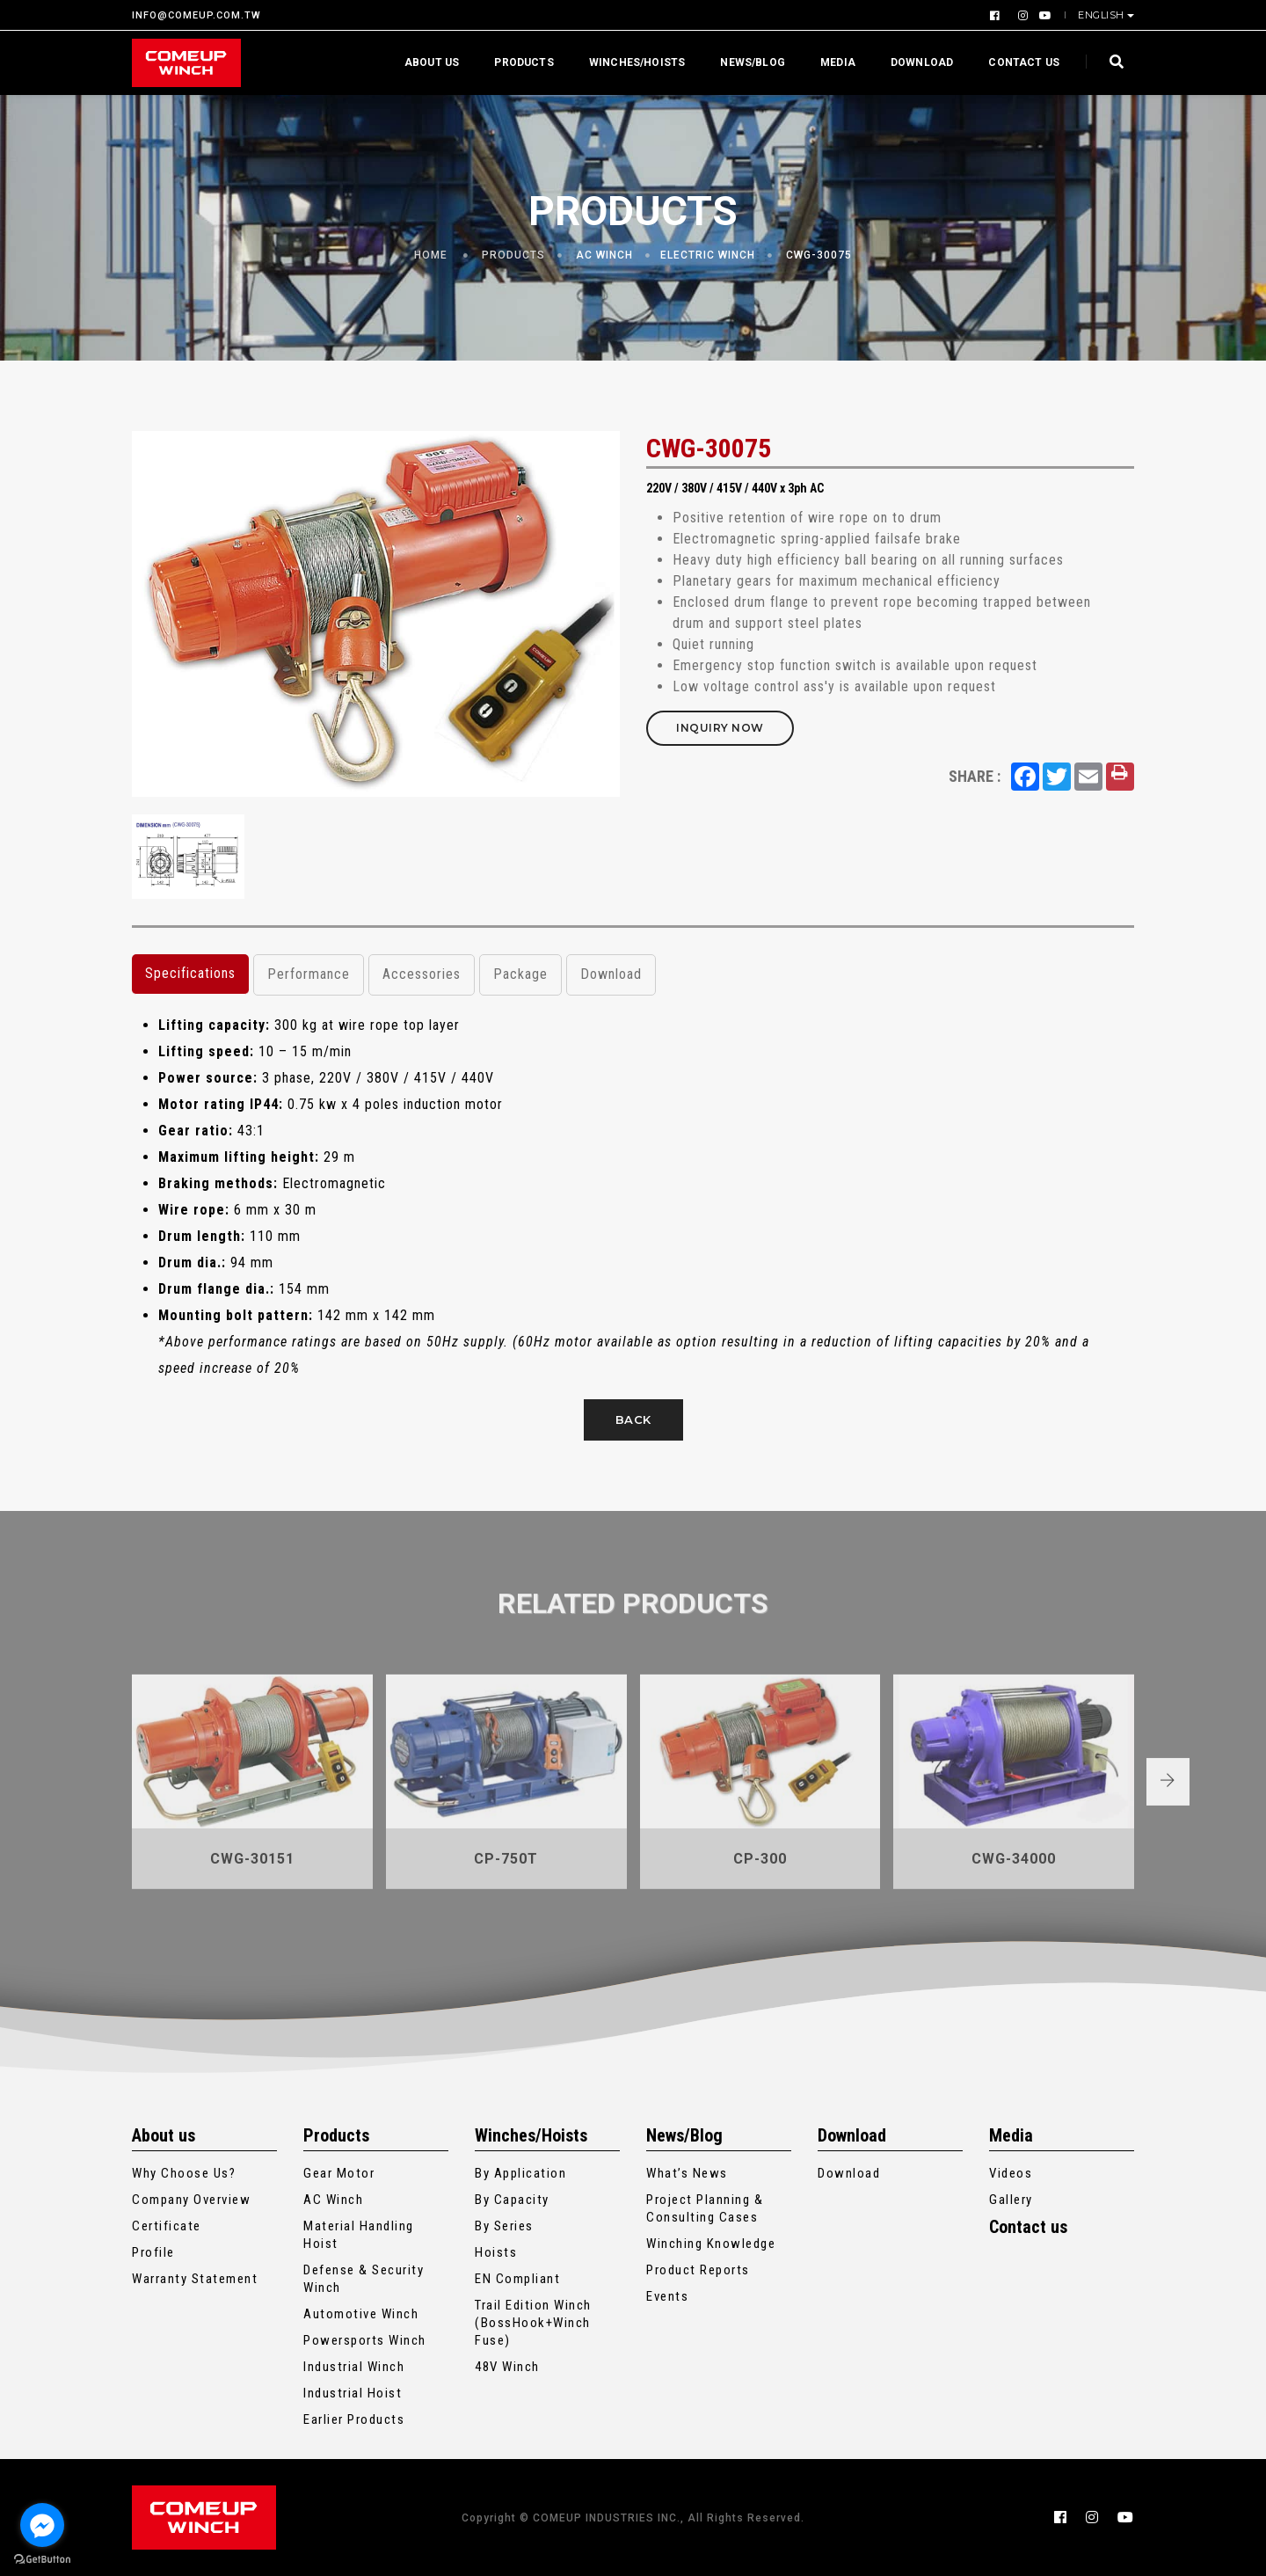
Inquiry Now (720, 727)
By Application (520, 2173)
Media (837, 62)
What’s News (687, 2173)
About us (431, 62)
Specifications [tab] (190, 973)
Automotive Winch (360, 2314)
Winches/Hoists (637, 62)
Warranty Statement (195, 2279)
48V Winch (507, 2367)
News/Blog (752, 62)
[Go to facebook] (42, 2525)
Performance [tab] (308, 974)
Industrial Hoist (352, 2393)
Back (633, 1419)
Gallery (1011, 2199)
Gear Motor (339, 2173)
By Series (504, 2226)
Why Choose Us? (184, 2173)
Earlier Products (353, 2419)
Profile (153, 2252)
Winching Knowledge (710, 2243)
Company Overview (191, 2199)
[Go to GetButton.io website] (42, 2558)
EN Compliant (517, 2279)
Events (667, 2296)
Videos (1010, 2173)
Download (922, 62)
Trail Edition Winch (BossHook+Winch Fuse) (533, 2322)
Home (430, 255)
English (1102, 15)
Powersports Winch (364, 2340)
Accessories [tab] (421, 974)
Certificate (166, 2226)
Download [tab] (611, 974)
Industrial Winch (353, 2367)
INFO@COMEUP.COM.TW (196, 15)
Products (523, 62)
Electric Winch (707, 255)
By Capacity (512, 2199)
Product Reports (698, 2270)
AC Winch (604, 255)
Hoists (496, 2252)
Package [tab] (520, 974)
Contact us (1023, 62)
